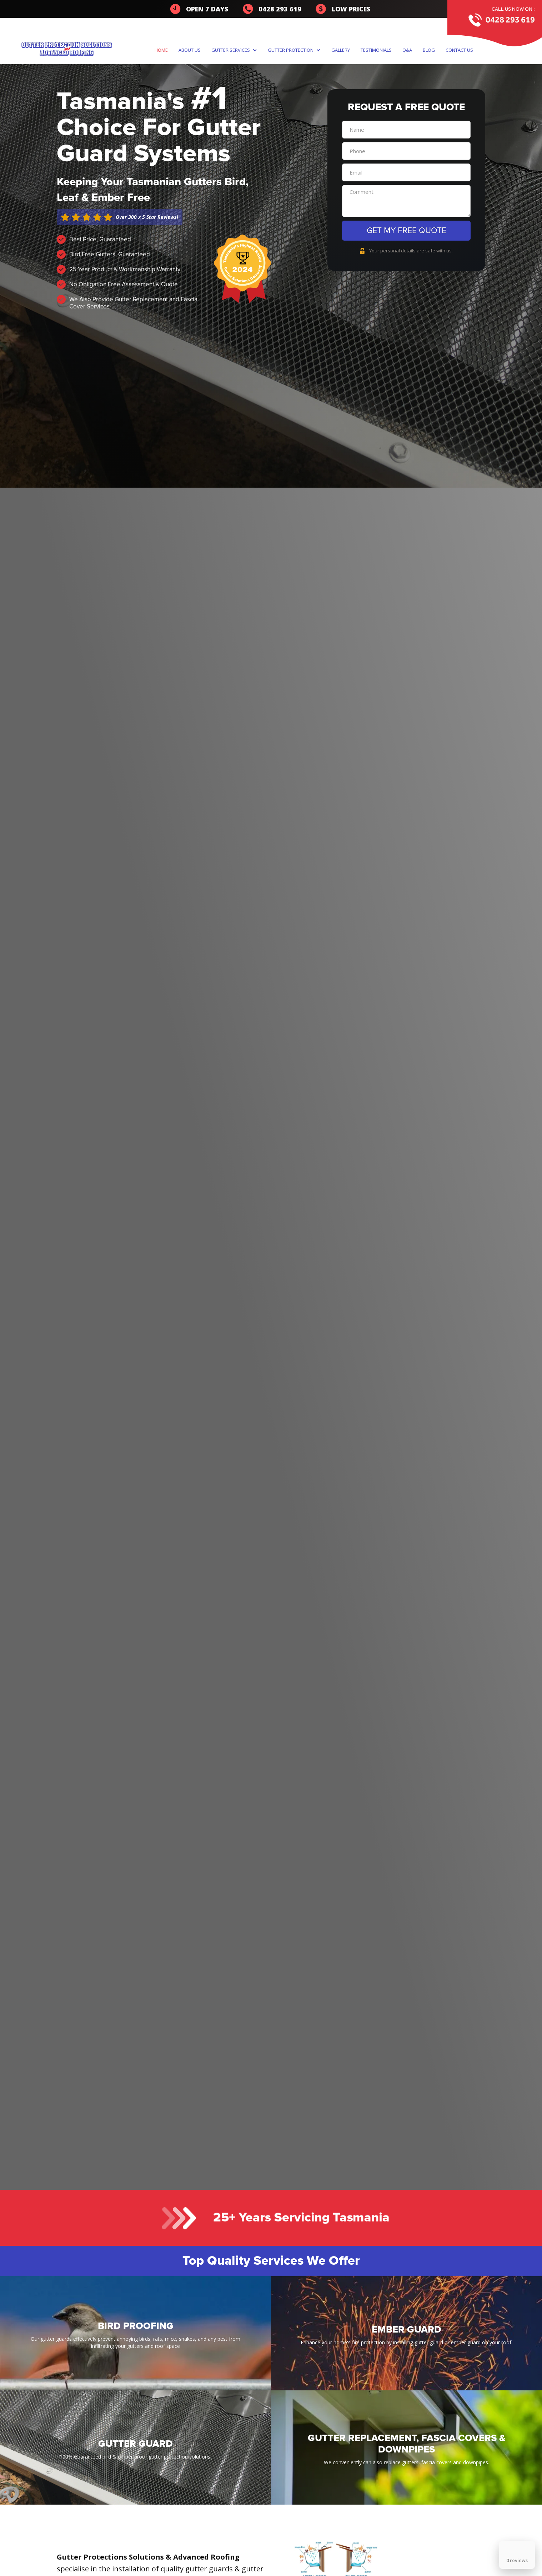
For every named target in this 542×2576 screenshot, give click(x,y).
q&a (407, 50)
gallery (340, 50)
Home (161, 50)
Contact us (459, 50)
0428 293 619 (510, 19)
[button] (236, 50)
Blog (429, 50)
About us (190, 50)
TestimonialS (376, 50)
